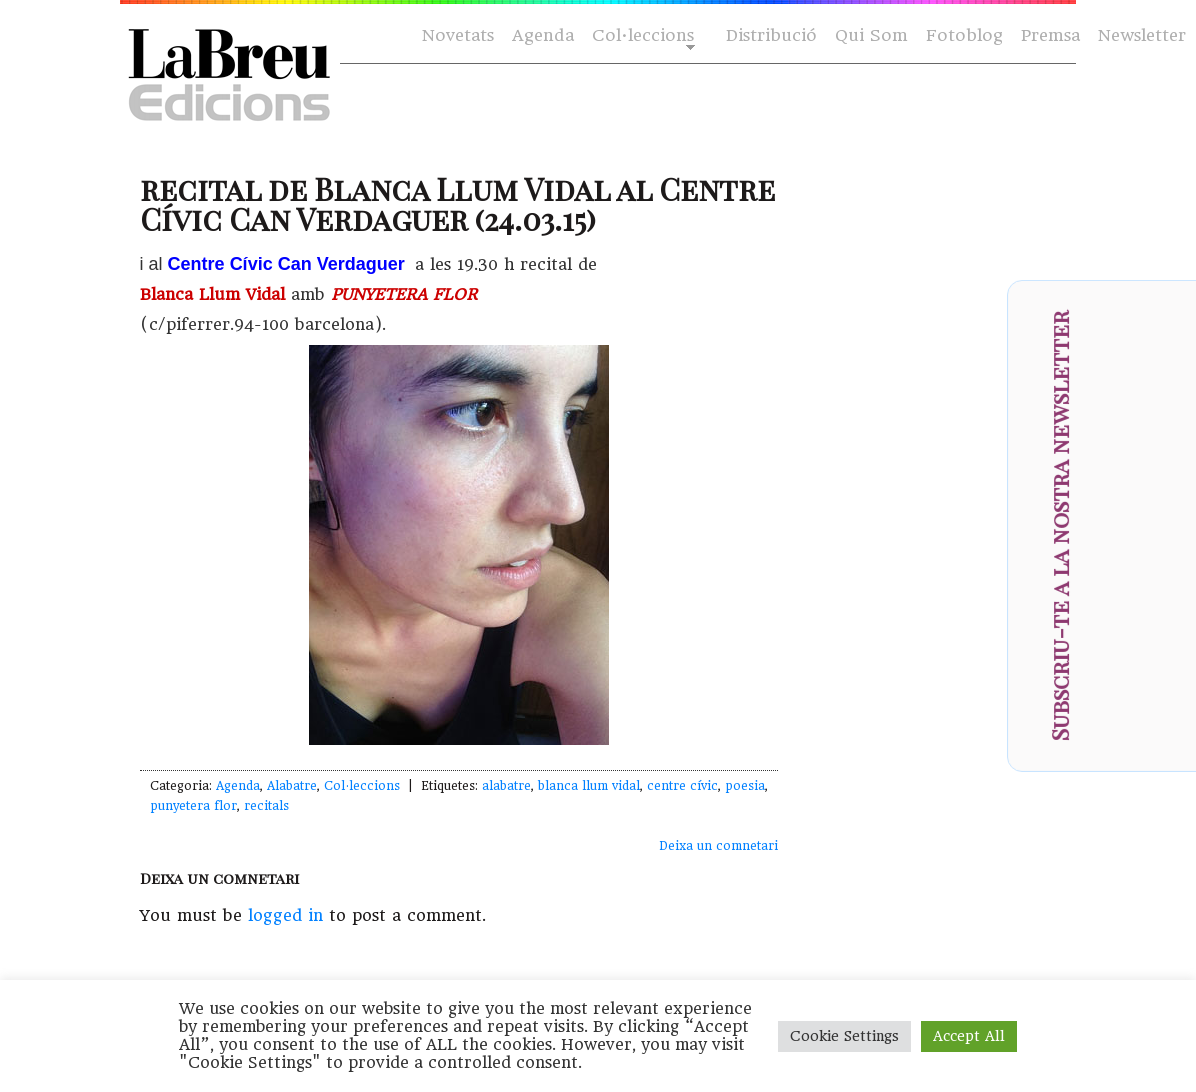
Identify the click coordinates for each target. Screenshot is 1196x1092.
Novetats (458, 35)
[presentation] (1152, 589)
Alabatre (292, 786)
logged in (285, 915)
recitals (266, 806)
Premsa (1050, 35)
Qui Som (871, 35)
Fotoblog (964, 35)
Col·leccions (641, 36)
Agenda (543, 35)
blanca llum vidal (589, 786)
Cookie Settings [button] (844, 1036)
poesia (745, 786)
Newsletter (1142, 35)
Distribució (771, 35)
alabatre (506, 786)
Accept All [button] (969, 1036)
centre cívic (682, 786)
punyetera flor (193, 806)
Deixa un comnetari (718, 846)
